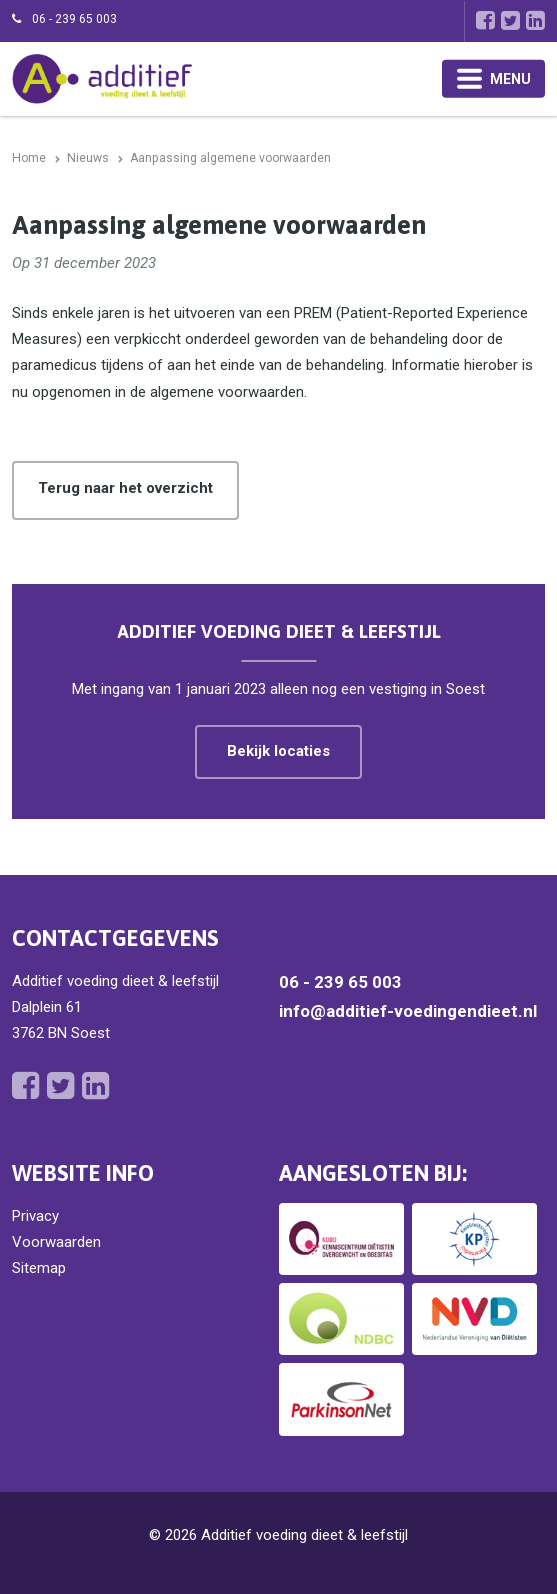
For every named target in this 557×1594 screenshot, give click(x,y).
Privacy (35, 1216)
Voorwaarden (56, 1242)
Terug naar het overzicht (125, 488)
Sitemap (39, 1268)
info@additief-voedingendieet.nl (408, 1011)
